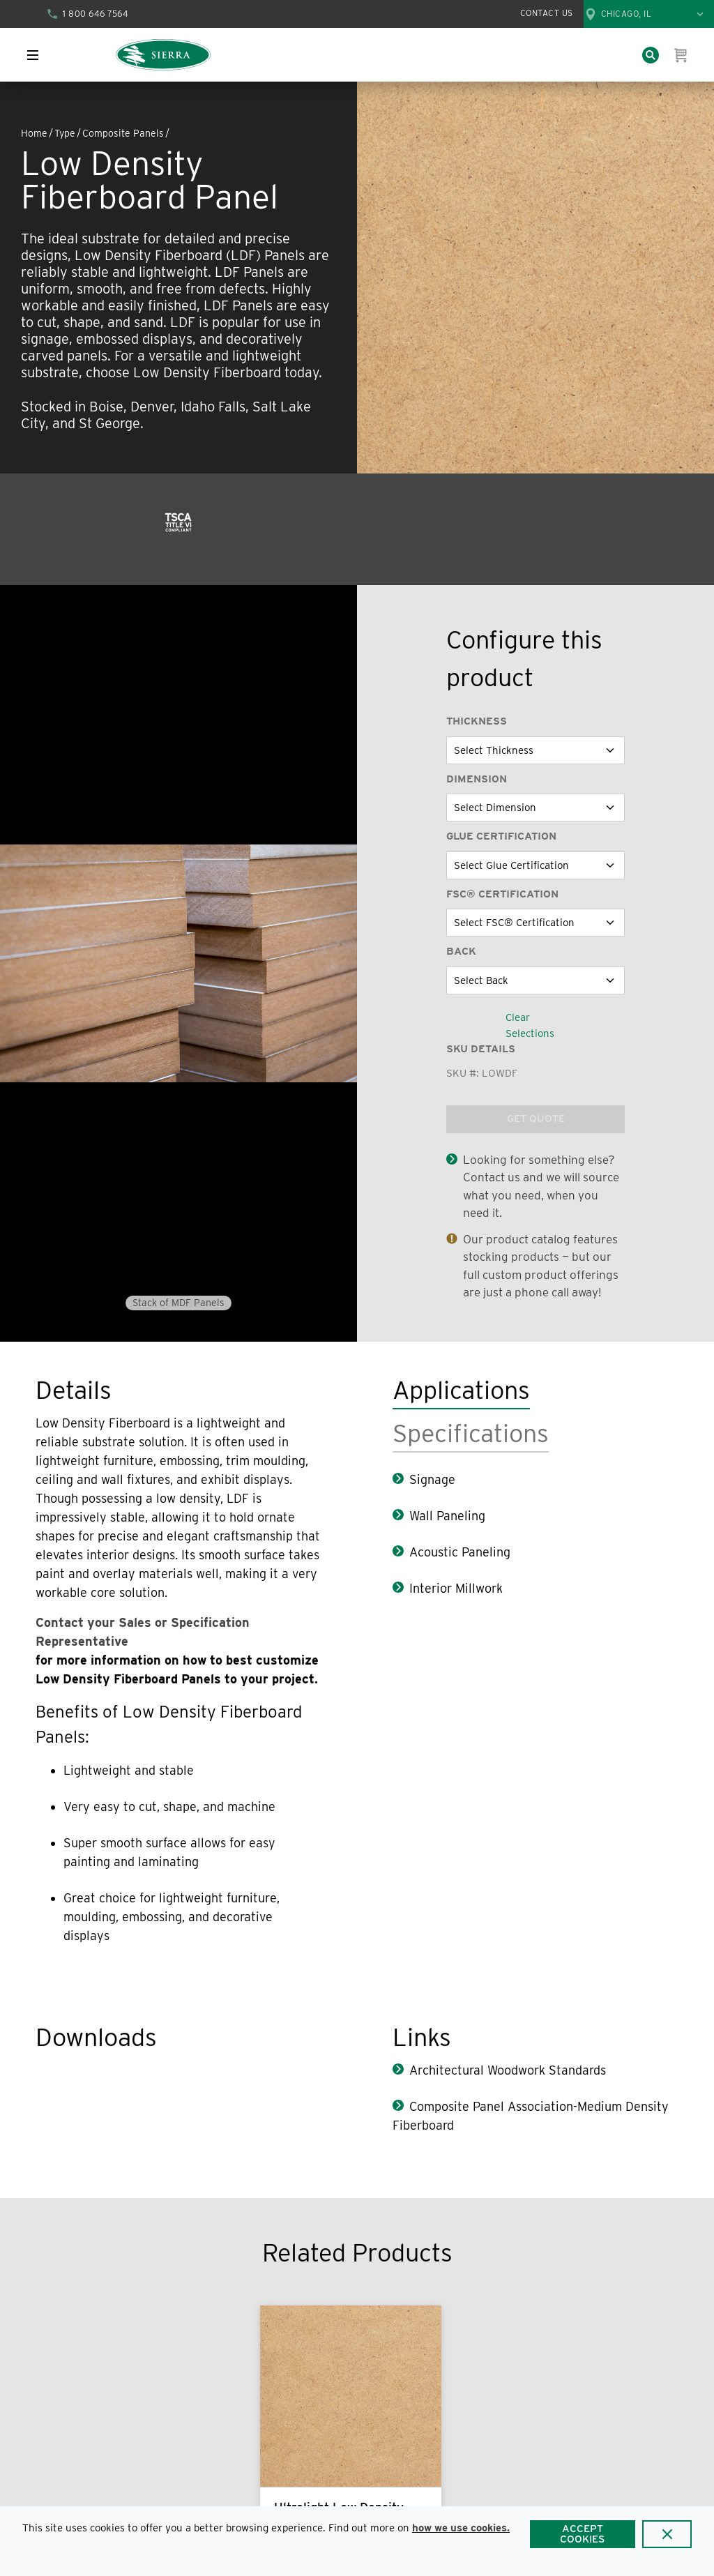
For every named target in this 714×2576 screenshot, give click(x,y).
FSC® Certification (502, 894)
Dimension (476, 779)
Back (461, 951)
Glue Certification (501, 836)
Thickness (476, 721)
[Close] (667, 2534)
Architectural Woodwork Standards (507, 2070)
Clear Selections (530, 1025)
